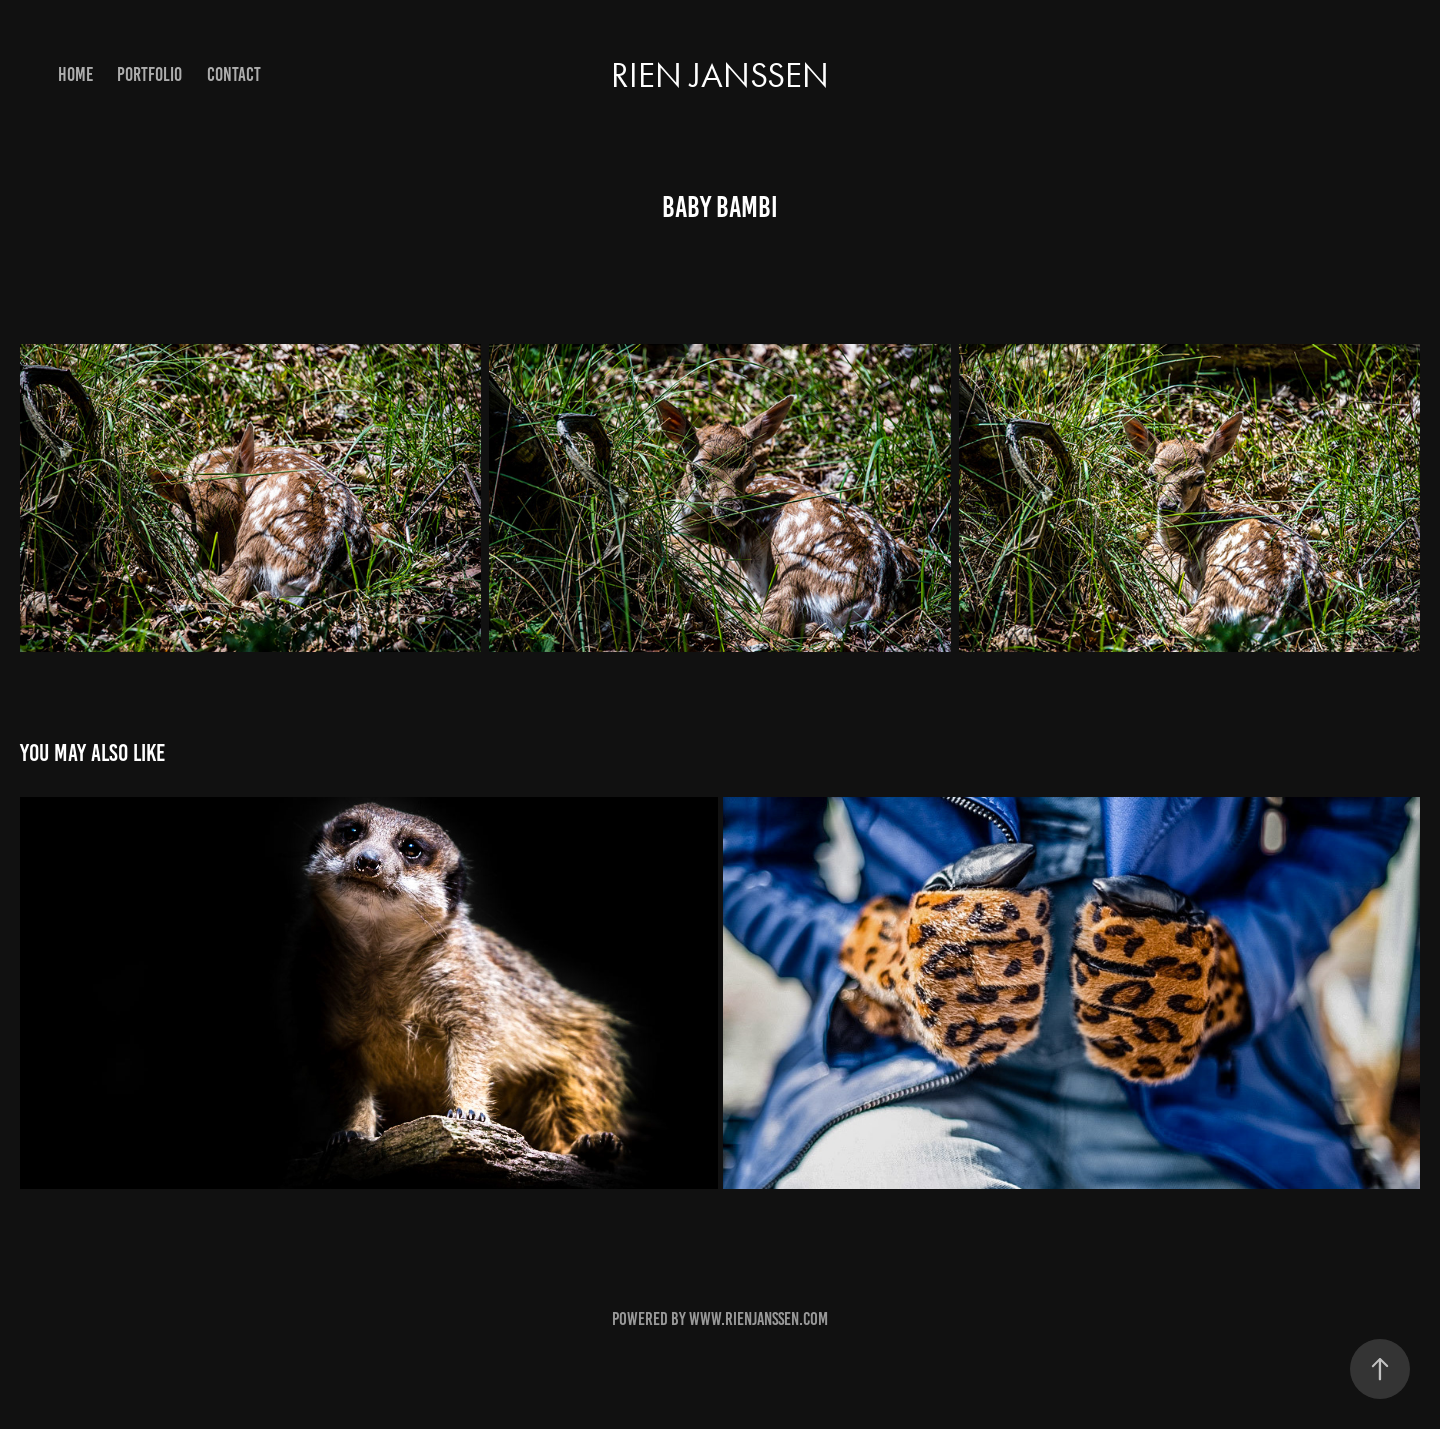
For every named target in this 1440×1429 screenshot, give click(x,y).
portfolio (149, 74)
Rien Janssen (720, 75)
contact (234, 74)
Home (75, 74)
